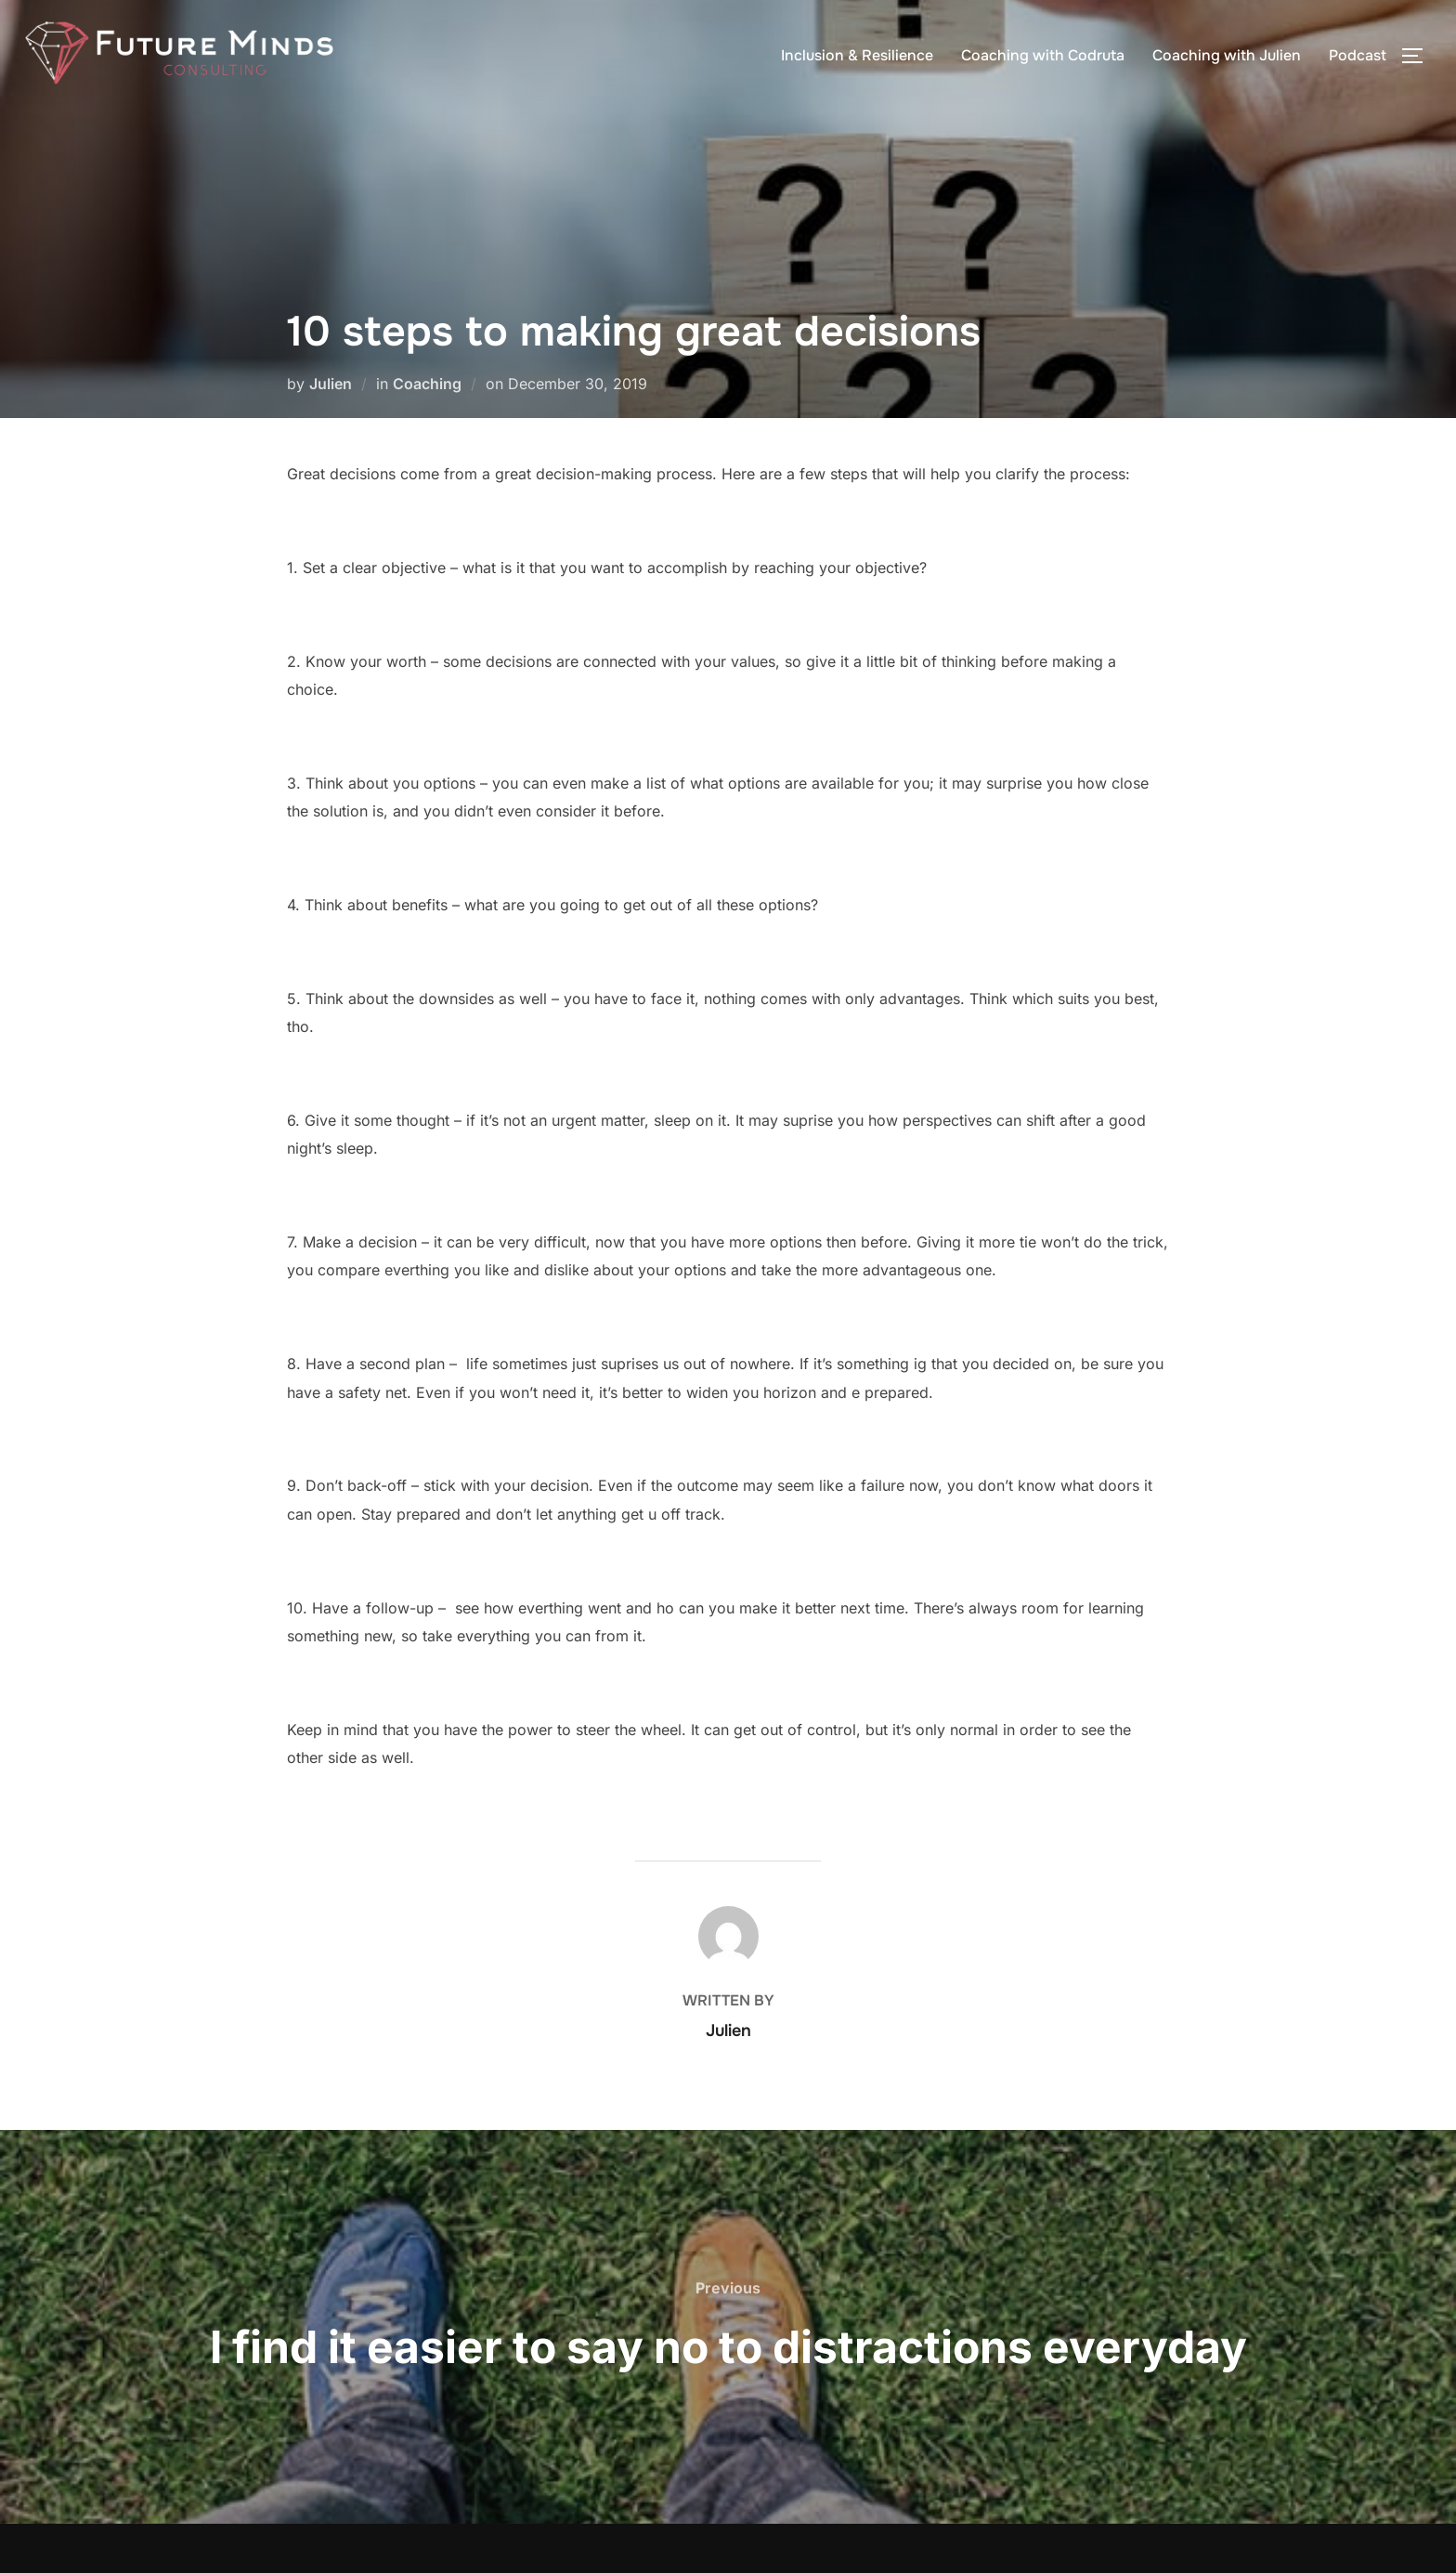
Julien (330, 383)
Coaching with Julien (1226, 55)
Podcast (1357, 55)
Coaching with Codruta (1042, 55)
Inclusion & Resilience (857, 55)
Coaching (427, 383)
